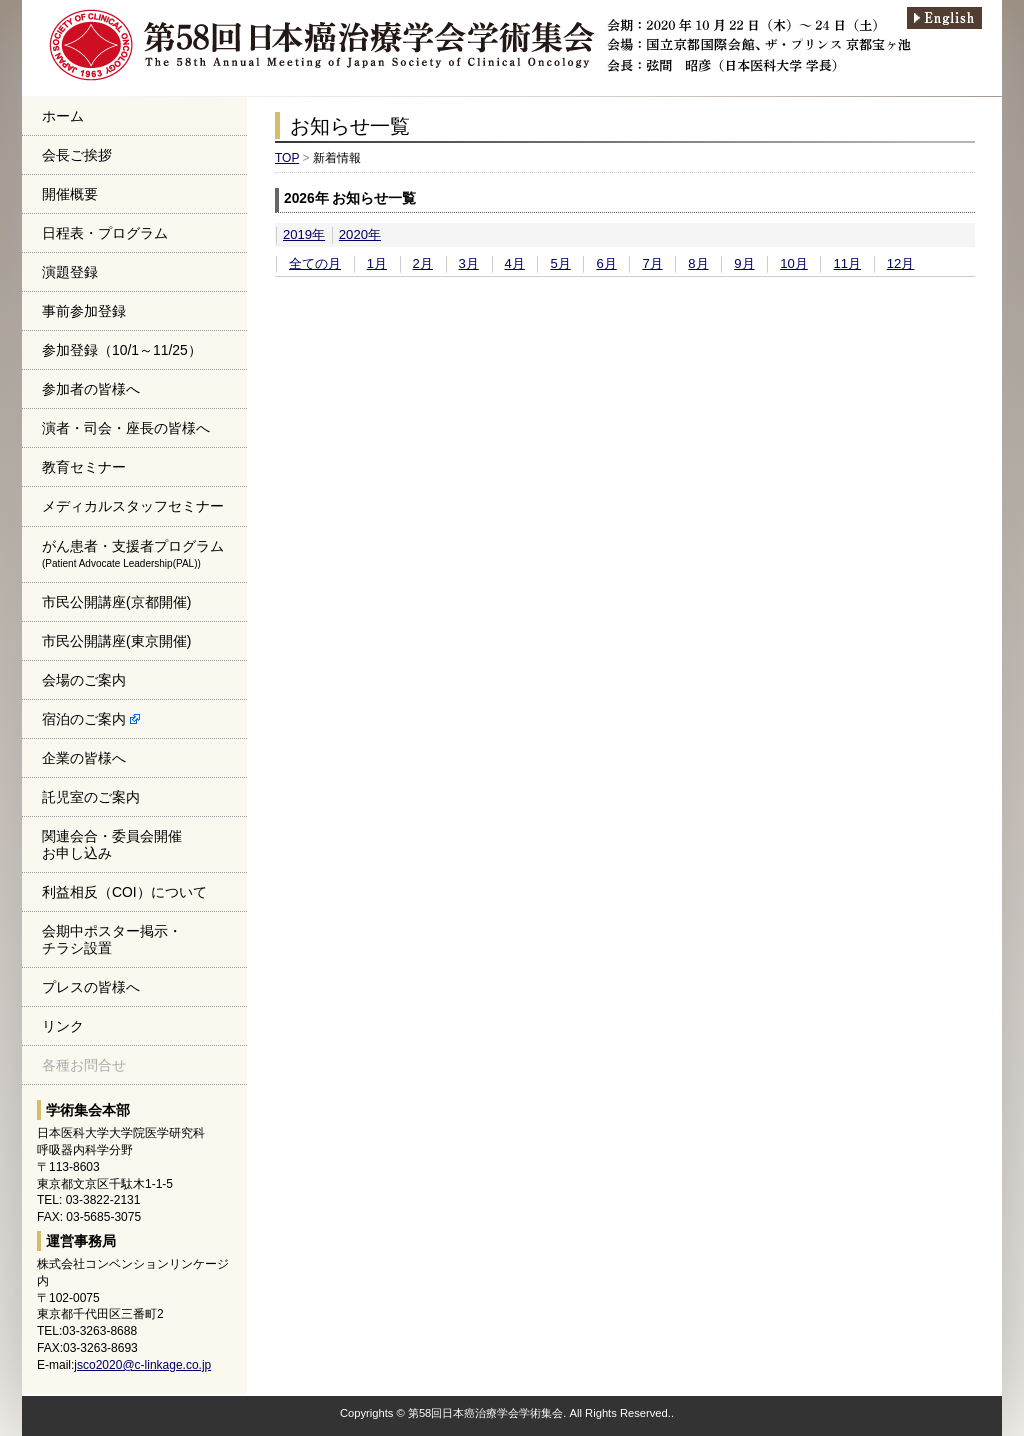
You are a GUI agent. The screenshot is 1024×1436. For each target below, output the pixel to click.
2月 (423, 263)
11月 (847, 263)
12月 (901, 263)
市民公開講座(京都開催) (116, 602)
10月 (794, 263)
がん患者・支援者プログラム (133, 553)
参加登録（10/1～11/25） (122, 350)
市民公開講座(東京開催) (116, 641)
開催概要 (70, 194)
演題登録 (70, 272)
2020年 (360, 234)
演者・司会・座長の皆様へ (126, 428)
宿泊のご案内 (91, 719)
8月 (698, 263)
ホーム (63, 116)
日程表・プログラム (105, 233)
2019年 (304, 234)
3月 (469, 263)
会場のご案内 (84, 680)
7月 (652, 263)
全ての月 (315, 263)
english (952, 18)
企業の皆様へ (84, 758)
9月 (744, 263)
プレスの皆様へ (91, 987)
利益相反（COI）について (124, 892)
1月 (377, 263)
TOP (287, 158)
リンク (63, 1026)
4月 (515, 263)
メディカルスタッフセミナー (133, 506)
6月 (606, 263)
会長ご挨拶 (77, 155)
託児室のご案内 (91, 797)
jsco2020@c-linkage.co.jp (142, 1365)
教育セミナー (84, 467)
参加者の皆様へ (91, 389)
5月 (560, 263)
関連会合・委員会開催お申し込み (112, 844)
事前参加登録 (84, 311)
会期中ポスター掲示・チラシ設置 (112, 939)
